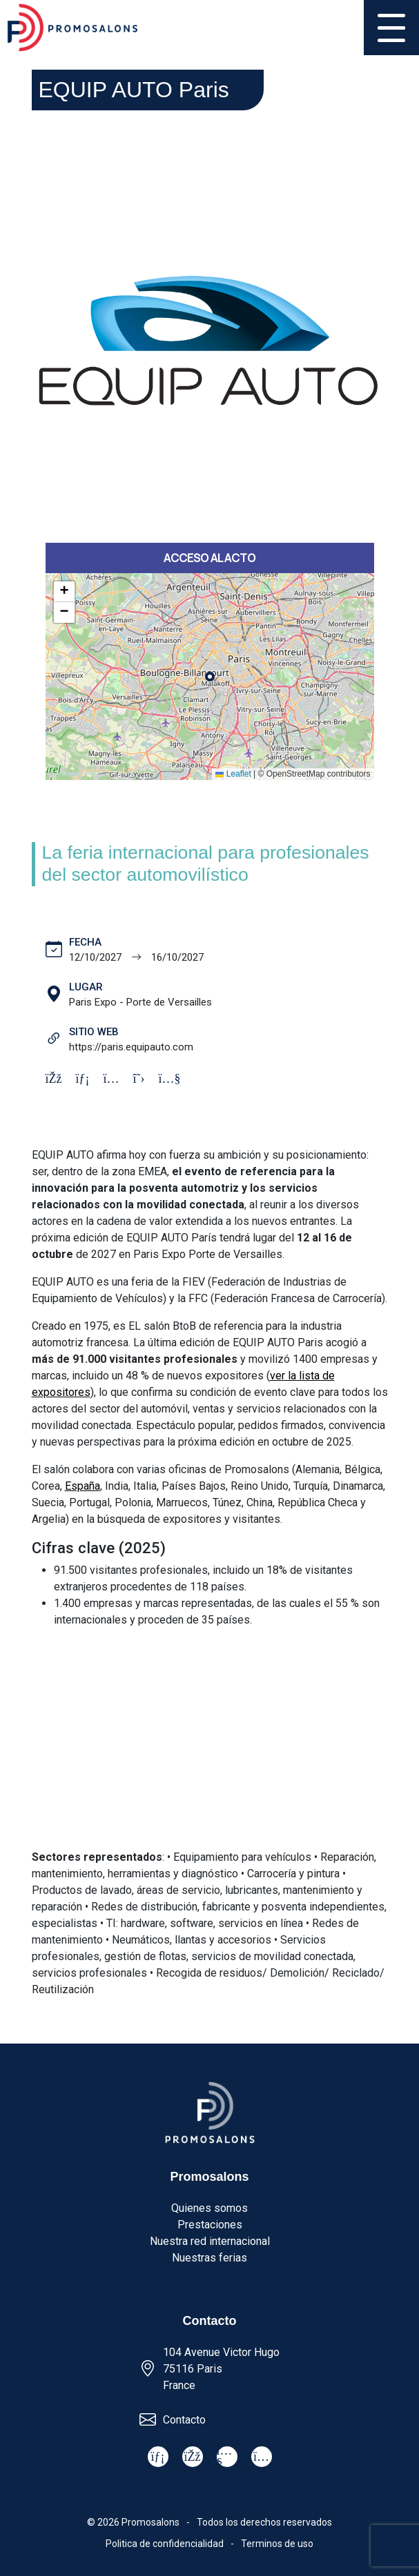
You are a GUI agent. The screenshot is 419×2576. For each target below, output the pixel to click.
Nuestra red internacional (210, 2241)
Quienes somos (209, 2208)
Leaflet (233, 774)
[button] (64, 591)
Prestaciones (209, 2224)
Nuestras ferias (209, 2257)
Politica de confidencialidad (165, 2543)
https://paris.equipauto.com (131, 1047)
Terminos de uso (277, 2543)
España (82, 1485)
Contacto (184, 2419)
